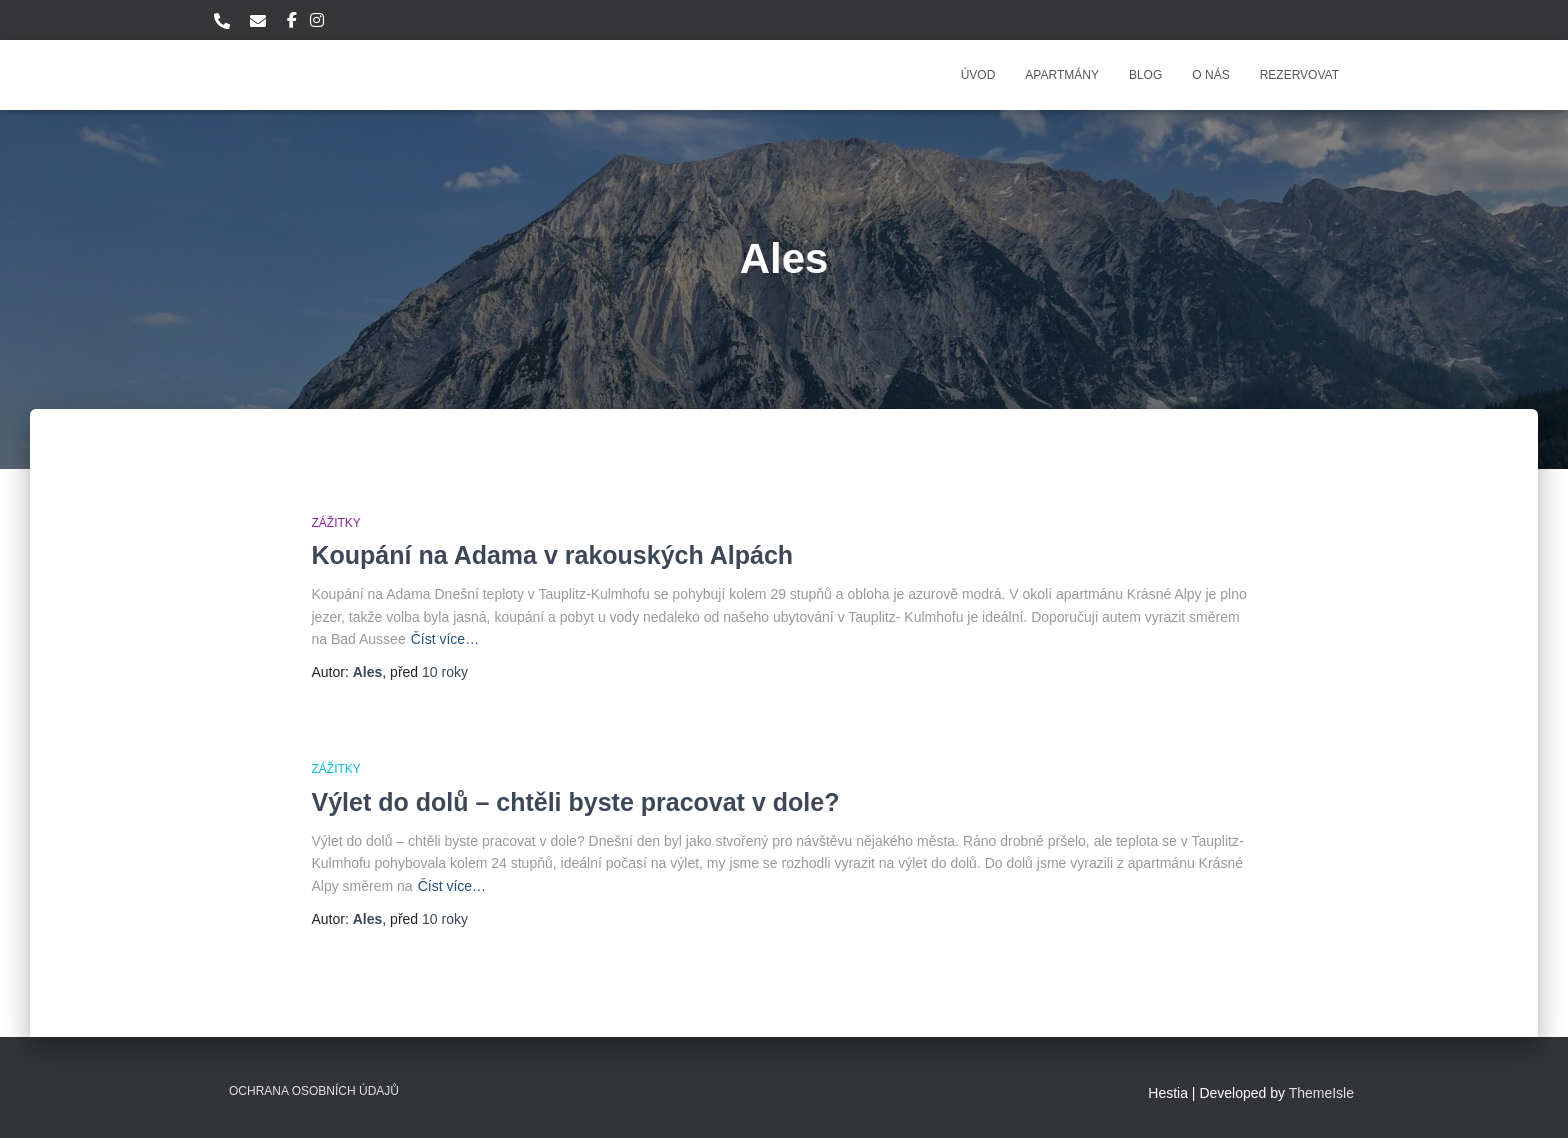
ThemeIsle (1321, 1093)
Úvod (978, 75)
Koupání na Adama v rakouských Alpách (553, 555)
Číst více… (445, 639)
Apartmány (1062, 75)
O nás (1210, 75)
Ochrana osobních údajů (314, 1091)
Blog (1145, 75)
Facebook (292, 23)
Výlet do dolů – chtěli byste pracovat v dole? (576, 802)
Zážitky (336, 523)
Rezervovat (1299, 75)
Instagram (317, 23)
